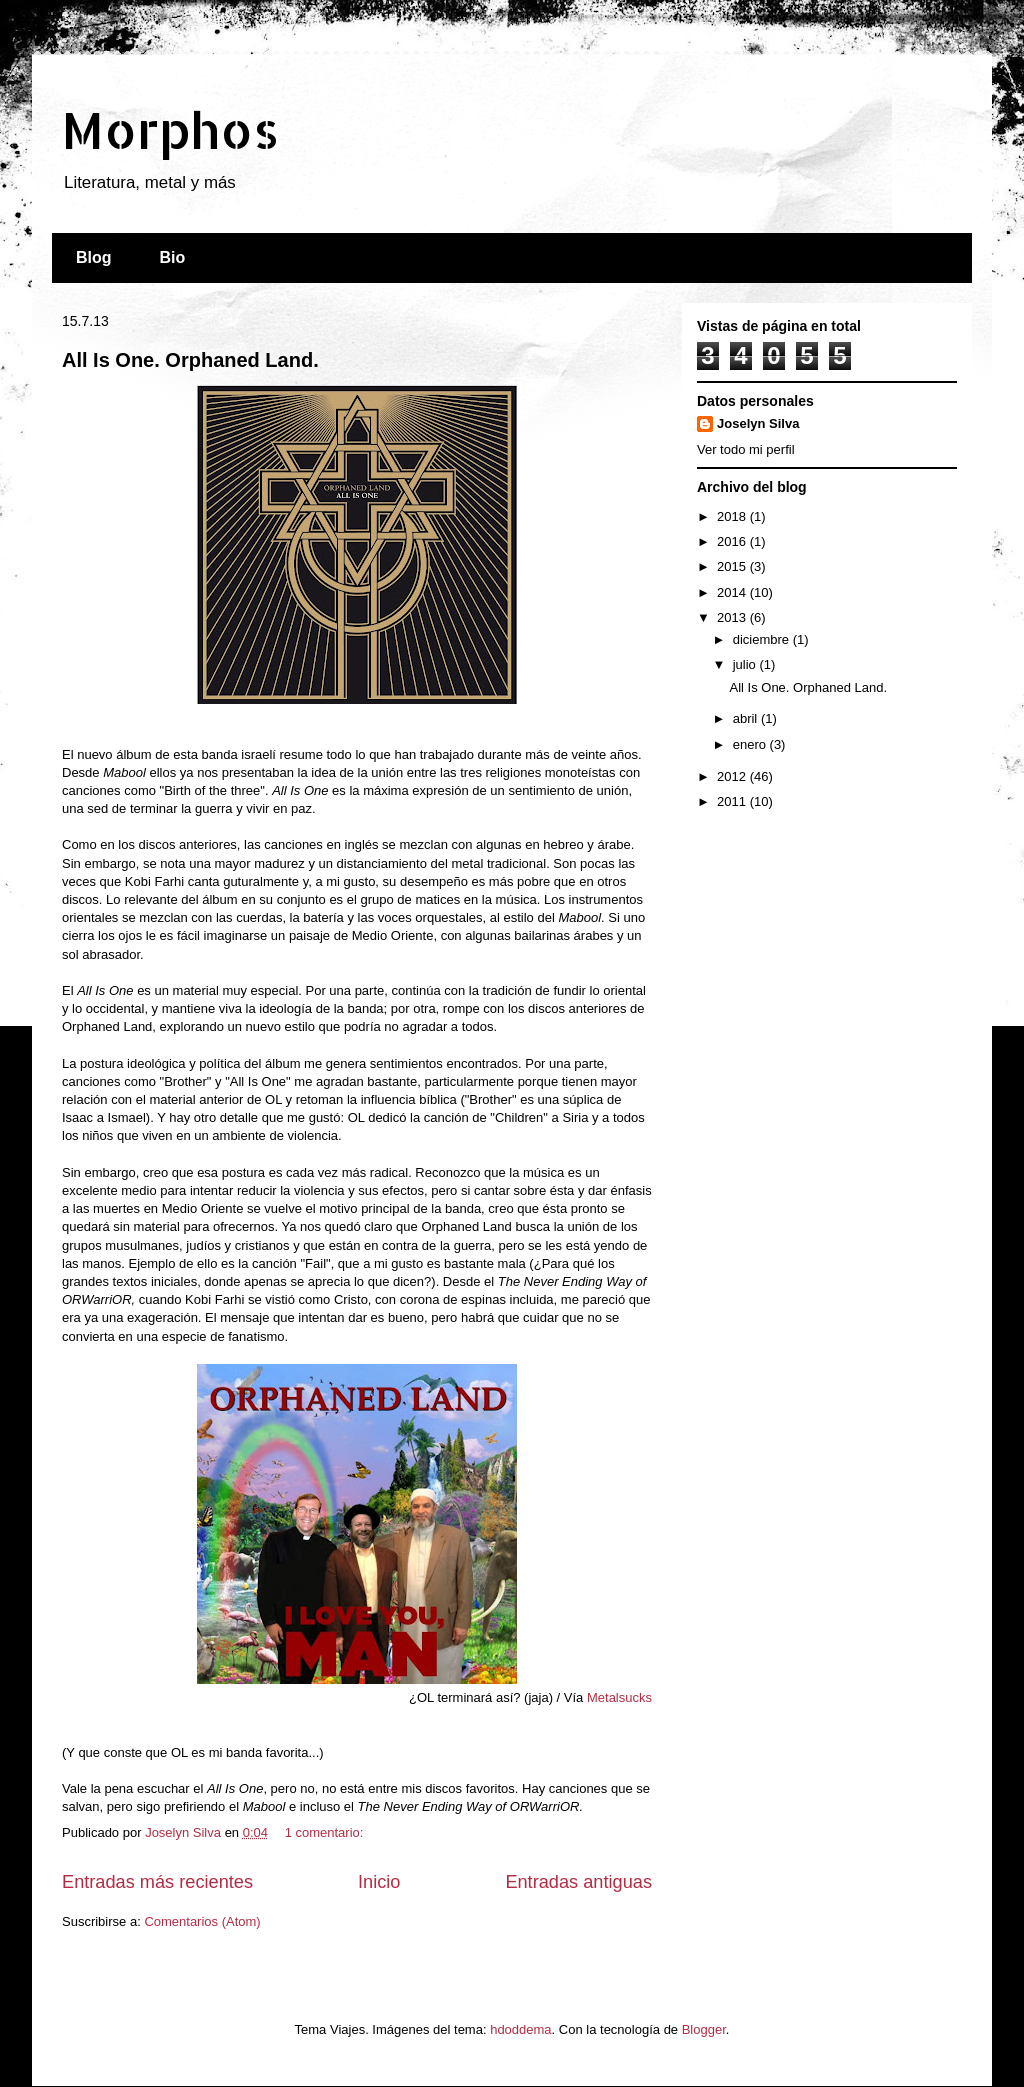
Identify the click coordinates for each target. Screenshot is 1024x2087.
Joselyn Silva (758, 423)
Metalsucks (619, 1697)
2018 (733, 516)
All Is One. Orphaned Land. (190, 360)
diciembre (763, 639)
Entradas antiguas (578, 1882)
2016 (733, 541)
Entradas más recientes (157, 1882)
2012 (733, 776)
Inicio (379, 1882)
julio (746, 664)
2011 (733, 801)
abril (747, 718)
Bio (173, 257)
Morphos (170, 129)
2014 (733, 592)
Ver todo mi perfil (746, 449)
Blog (94, 257)
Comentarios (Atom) (202, 1921)
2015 (733, 566)
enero (751, 744)
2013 (733, 617)
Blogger (704, 2029)
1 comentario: (326, 1832)
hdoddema (520, 2029)
